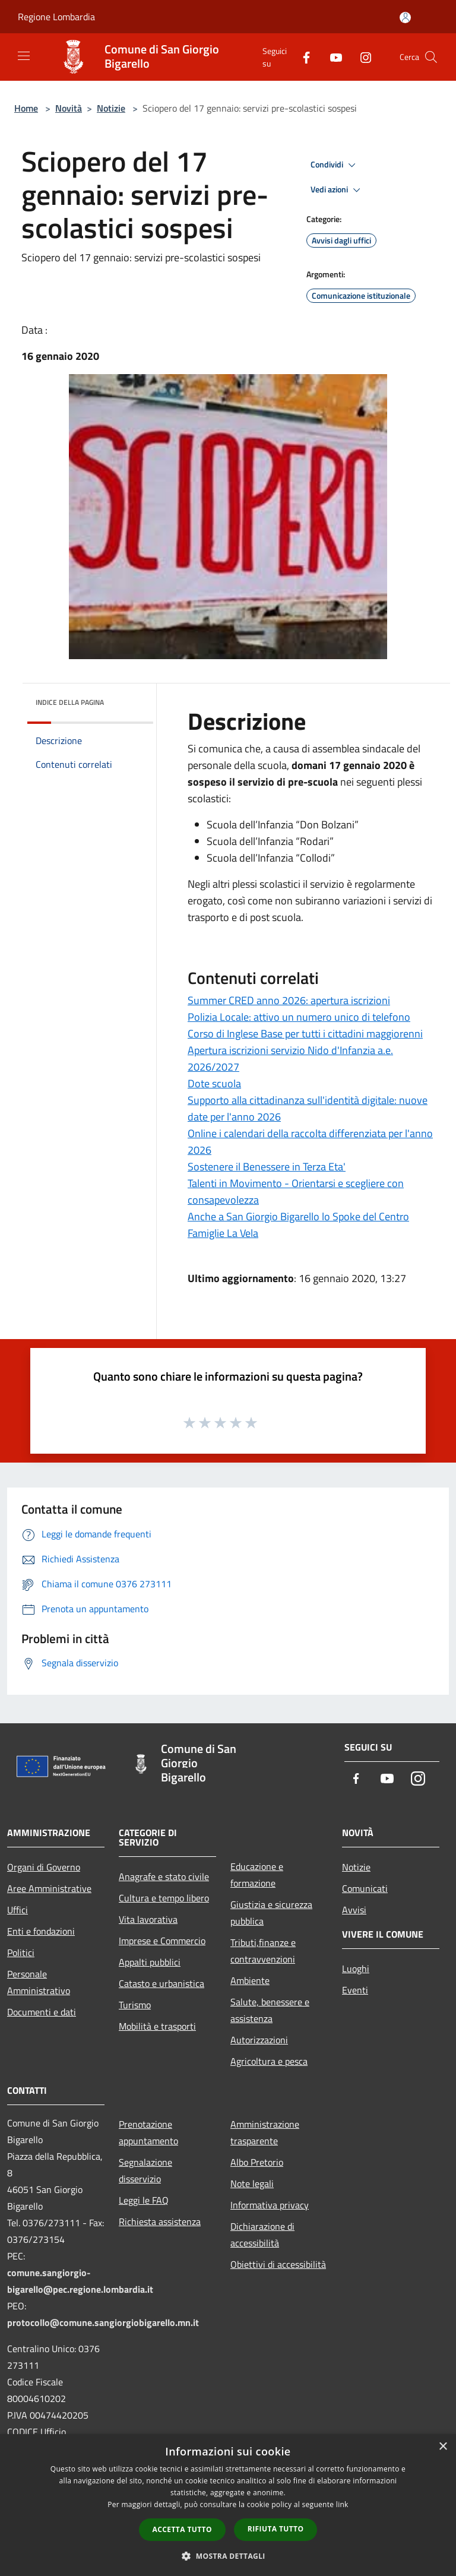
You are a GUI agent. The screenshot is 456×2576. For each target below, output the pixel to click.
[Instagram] (361, 57)
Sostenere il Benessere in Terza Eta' (267, 1167)
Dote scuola (214, 1083)
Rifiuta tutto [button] (276, 2529)
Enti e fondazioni (41, 1931)
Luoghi (355, 1968)
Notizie (111, 108)
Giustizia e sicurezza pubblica (271, 1912)
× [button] (442, 2446)
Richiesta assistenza (160, 2221)
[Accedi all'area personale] (405, 17)
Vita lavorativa (148, 1919)
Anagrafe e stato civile (164, 1876)
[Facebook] (302, 57)
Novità (68, 108)
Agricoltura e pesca (269, 2061)
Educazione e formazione (256, 1874)
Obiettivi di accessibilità (278, 2264)
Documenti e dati (41, 2012)
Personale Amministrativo (38, 1982)
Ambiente (250, 1980)
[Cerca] (431, 57)
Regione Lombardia (56, 17)
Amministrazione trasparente (264, 2132)
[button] (228, 2556)
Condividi (335, 165)
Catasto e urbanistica (161, 1983)
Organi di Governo (43, 1867)
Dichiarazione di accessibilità (262, 2234)
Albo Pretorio (256, 2162)
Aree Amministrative (49, 1888)
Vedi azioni (337, 190)
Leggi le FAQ (144, 2200)
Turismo (135, 2005)
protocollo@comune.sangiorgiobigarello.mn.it (103, 2322)
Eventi (355, 1990)
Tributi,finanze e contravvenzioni (263, 1950)
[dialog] (228, 2505)
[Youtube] (331, 57)
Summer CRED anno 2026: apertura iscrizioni (289, 1000)
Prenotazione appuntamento (148, 2132)
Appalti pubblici (149, 1962)
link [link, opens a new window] (342, 2504)
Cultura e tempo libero (164, 1898)
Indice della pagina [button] (70, 702)
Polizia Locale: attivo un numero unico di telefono (299, 1017)
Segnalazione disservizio (145, 2170)
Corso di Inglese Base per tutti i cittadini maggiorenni (305, 1034)
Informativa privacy (269, 2205)
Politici (20, 1952)
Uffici (17, 1910)
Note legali (252, 2183)
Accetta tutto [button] (182, 2529)
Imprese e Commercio (162, 1940)
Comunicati (365, 1888)
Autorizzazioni (259, 2040)
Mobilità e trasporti (157, 2026)
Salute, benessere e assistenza (269, 2010)
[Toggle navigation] (24, 56)
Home (26, 108)
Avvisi (354, 1910)
